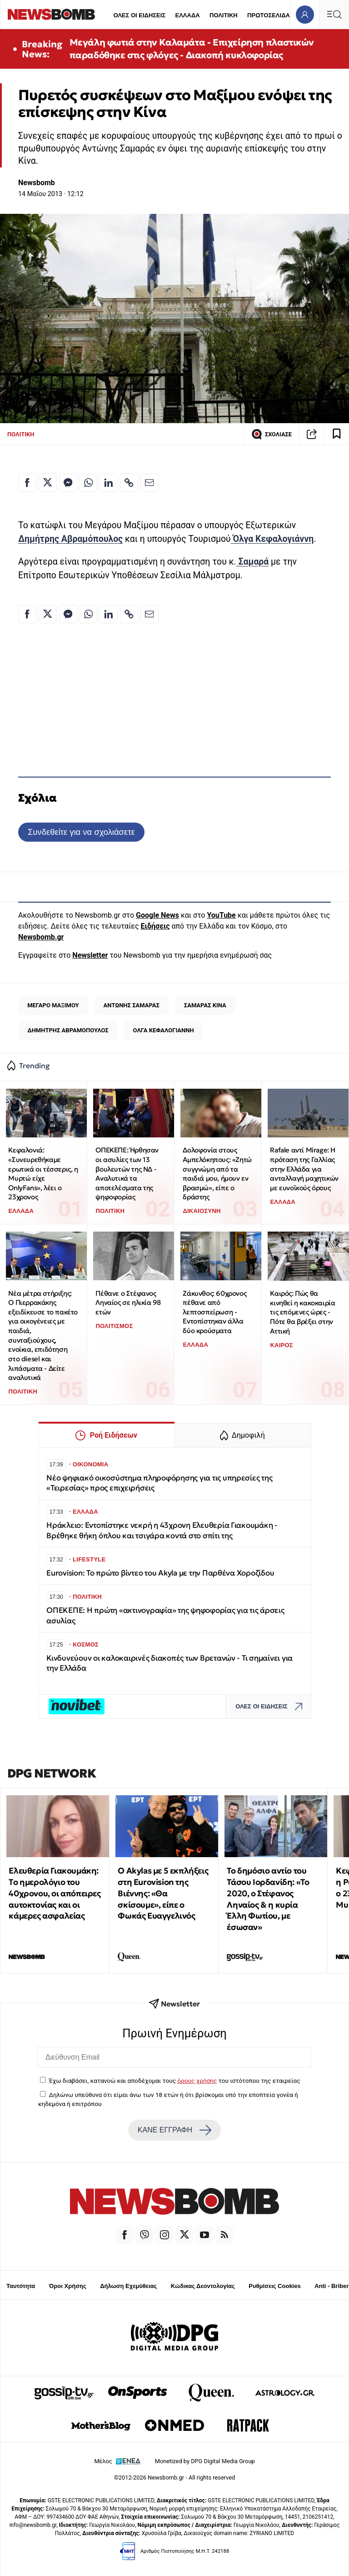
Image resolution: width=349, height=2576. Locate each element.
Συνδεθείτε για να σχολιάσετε (81, 832)
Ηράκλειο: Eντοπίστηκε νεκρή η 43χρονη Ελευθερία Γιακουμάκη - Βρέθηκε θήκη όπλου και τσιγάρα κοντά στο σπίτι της (162, 1530)
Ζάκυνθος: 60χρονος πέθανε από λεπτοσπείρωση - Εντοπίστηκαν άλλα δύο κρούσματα (214, 1312)
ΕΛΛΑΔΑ (187, 15)
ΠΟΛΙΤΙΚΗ (223, 15)
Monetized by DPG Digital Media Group (205, 2461)
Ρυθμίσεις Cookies (274, 2286)
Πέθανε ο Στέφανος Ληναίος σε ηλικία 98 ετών (127, 1302)
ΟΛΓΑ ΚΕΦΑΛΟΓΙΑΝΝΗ (163, 1030)
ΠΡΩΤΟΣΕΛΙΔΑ (268, 15)
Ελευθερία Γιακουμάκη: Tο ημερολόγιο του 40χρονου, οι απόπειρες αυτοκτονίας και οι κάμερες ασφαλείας (54, 1893)
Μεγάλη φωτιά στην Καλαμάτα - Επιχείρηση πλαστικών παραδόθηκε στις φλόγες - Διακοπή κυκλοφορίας (192, 48)
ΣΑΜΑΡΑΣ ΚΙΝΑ (205, 1005)
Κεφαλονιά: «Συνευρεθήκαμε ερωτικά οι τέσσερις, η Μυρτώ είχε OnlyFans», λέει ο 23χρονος (43, 1173)
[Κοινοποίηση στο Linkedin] (109, 483)
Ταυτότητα (20, 2286)
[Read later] (336, 434)
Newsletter (90, 955)
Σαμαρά (252, 561)
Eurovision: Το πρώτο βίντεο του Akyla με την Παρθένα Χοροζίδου (160, 1573)
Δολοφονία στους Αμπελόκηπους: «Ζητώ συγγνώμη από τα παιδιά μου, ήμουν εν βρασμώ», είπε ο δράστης (217, 1173)
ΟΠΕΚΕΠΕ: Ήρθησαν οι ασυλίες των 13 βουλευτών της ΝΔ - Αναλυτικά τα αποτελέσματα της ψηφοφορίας (127, 1173)
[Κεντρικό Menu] (334, 14)
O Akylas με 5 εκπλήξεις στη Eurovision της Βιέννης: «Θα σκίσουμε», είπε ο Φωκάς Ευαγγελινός (163, 1893)
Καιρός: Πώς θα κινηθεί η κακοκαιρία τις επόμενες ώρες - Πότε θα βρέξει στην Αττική (302, 1312)
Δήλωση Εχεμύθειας (128, 2286)
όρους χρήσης (197, 2080)
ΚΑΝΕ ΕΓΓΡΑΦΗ (174, 2130)
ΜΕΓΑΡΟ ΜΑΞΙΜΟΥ (53, 1005)
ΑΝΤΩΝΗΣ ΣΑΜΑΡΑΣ (132, 1005)
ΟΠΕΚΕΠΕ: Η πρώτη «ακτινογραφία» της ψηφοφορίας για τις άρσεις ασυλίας (165, 1615)
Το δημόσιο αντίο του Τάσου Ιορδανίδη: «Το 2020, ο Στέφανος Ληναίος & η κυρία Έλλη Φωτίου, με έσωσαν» (268, 1898)
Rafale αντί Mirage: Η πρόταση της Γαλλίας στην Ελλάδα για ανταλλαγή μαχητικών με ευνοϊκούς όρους (304, 1169)
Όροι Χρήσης (67, 2286)
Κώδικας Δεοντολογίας (203, 2286)
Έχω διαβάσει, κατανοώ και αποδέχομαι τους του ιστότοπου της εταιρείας (174, 2080)
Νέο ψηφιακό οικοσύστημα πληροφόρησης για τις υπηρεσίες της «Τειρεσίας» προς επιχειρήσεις (159, 1483)
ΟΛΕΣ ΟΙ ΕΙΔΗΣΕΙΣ (139, 15)
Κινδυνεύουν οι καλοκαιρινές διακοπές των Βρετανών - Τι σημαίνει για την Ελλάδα (169, 1663)
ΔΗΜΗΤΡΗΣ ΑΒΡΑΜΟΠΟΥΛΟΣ (68, 1030)
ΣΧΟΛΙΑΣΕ (271, 434)
